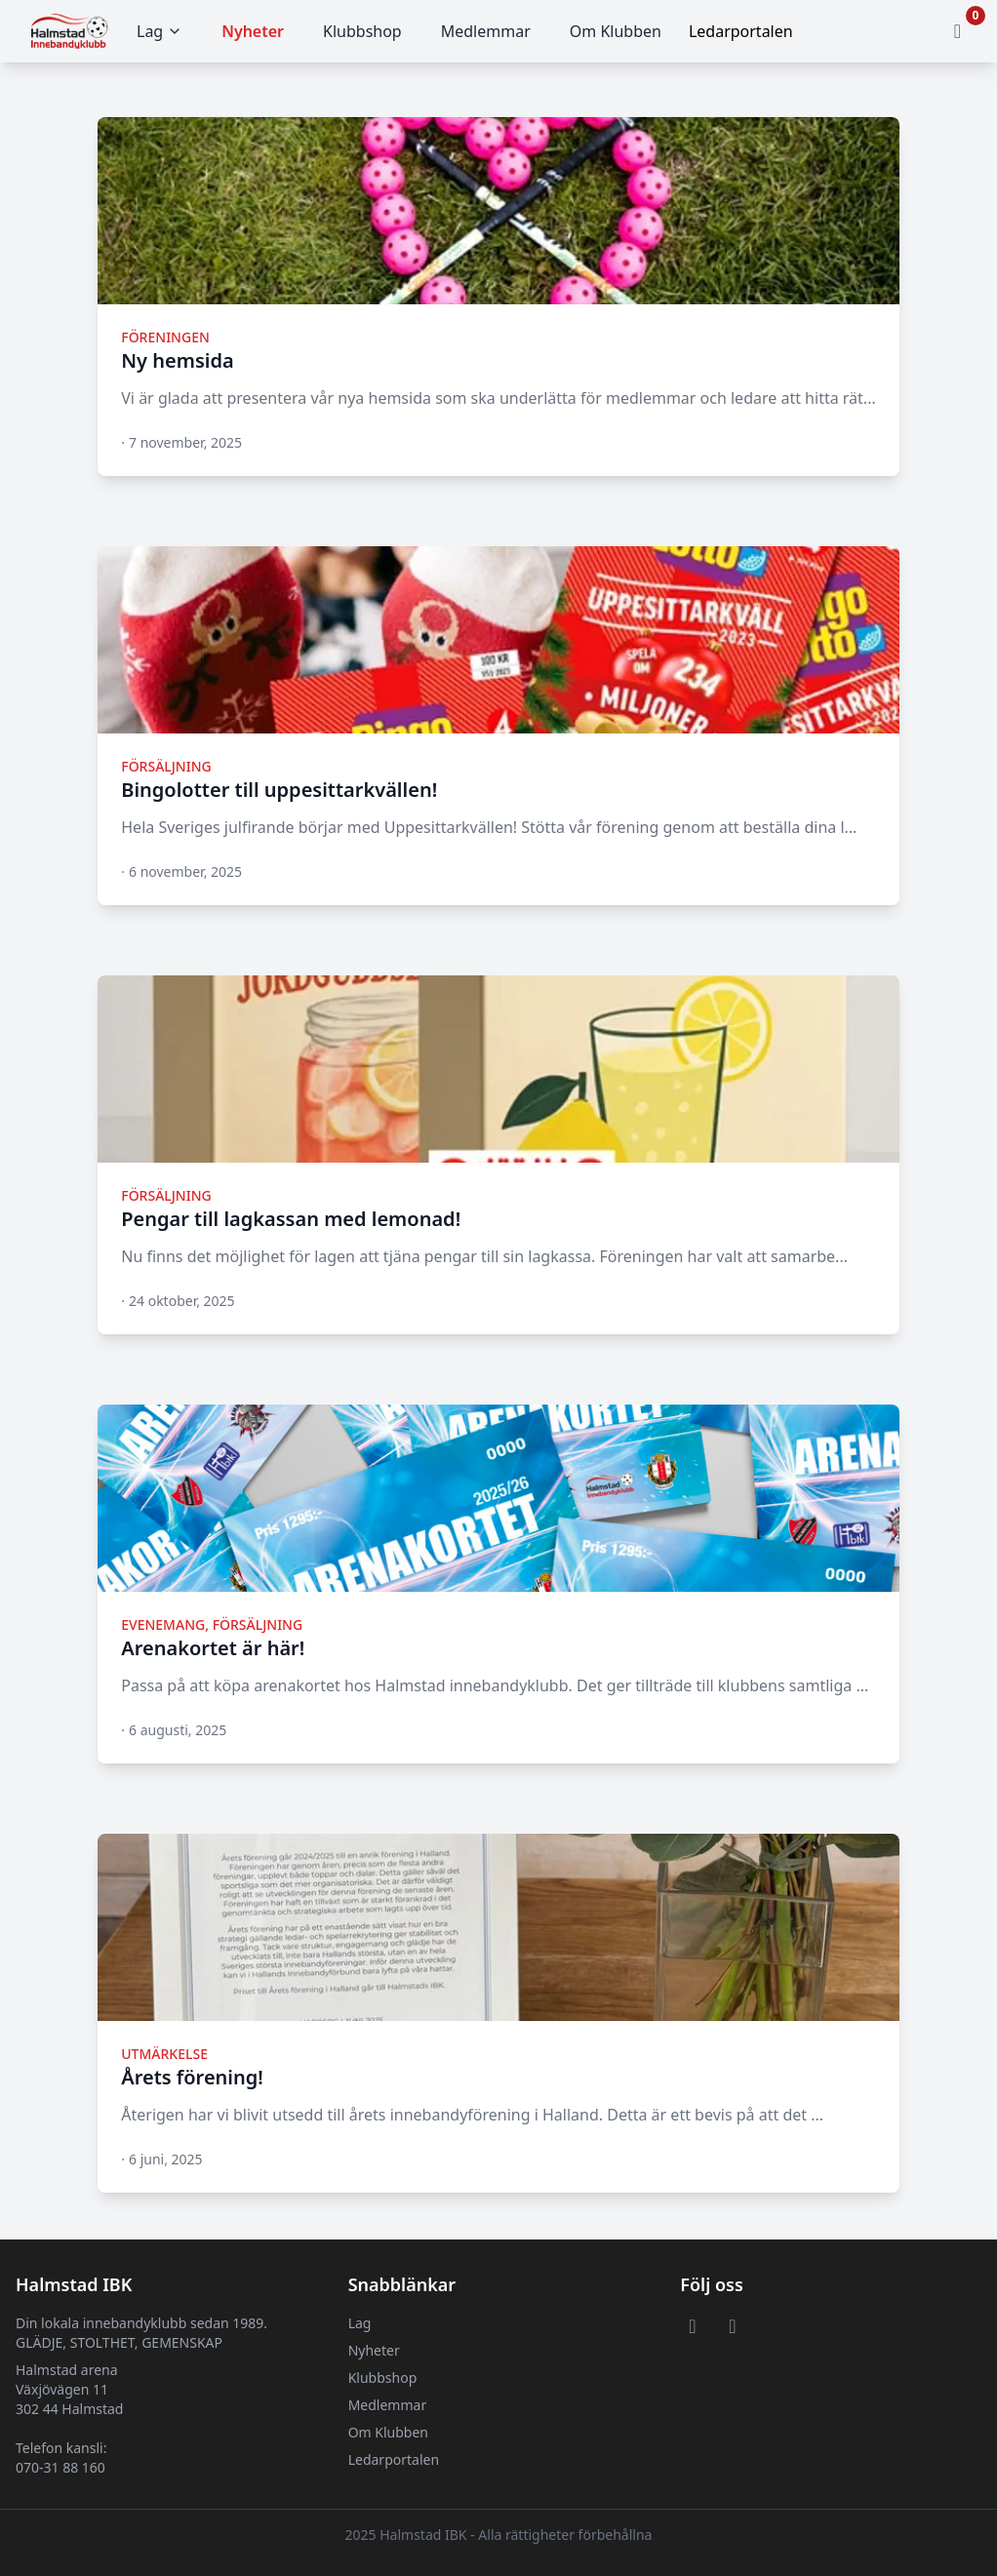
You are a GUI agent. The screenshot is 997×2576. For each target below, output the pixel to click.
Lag (159, 31)
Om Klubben (615, 31)
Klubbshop (362, 31)
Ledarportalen (393, 2459)
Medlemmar (486, 31)
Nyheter (252, 31)
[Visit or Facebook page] (692, 2325)
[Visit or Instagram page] (732, 2325)
